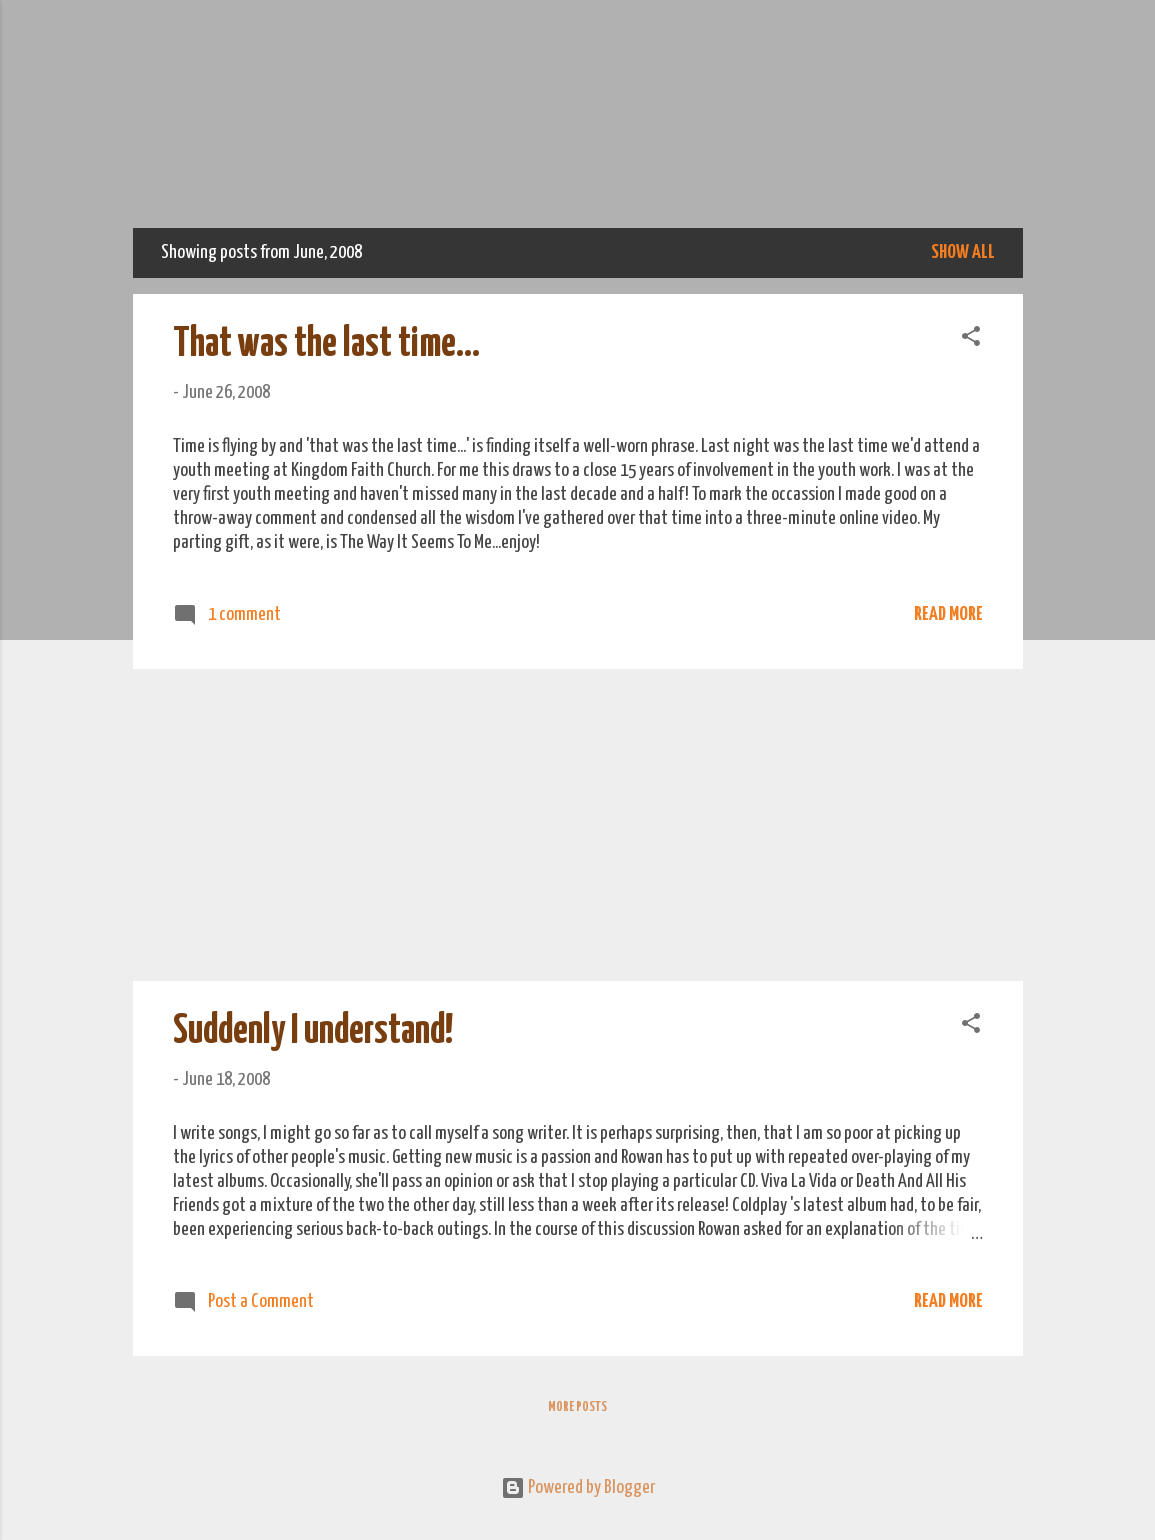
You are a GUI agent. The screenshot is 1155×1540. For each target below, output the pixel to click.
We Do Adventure (577, 136)
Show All (963, 252)
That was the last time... (326, 344)
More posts (577, 1407)
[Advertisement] (578, 825)
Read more (948, 614)
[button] (971, 339)
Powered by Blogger (578, 1487)
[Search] (1011, 54)
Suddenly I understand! (313, 1031)
